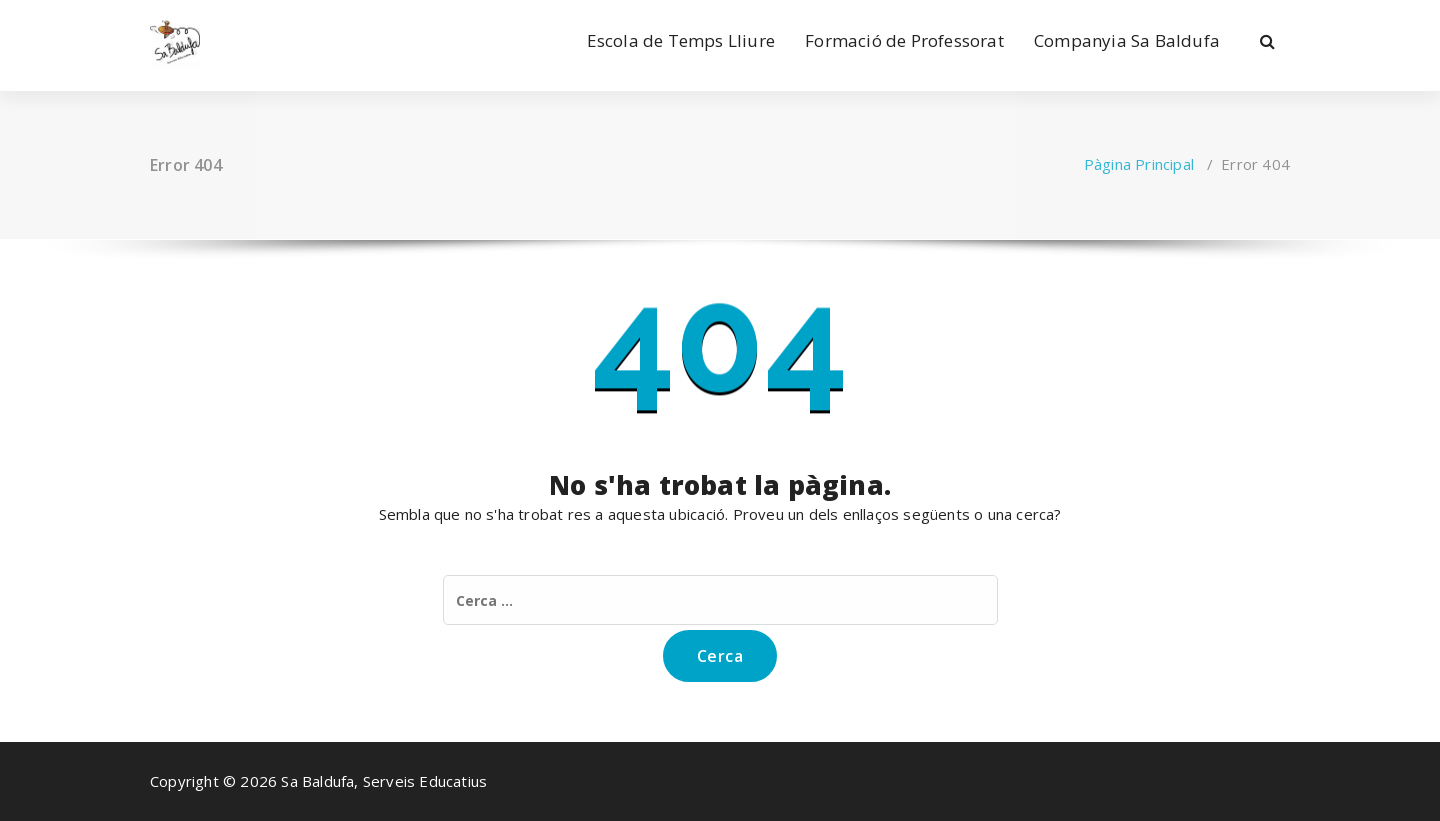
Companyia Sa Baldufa (1127, 40)
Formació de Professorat (904, 40)
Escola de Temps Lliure (681, 40)
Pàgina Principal (1139, 164)
